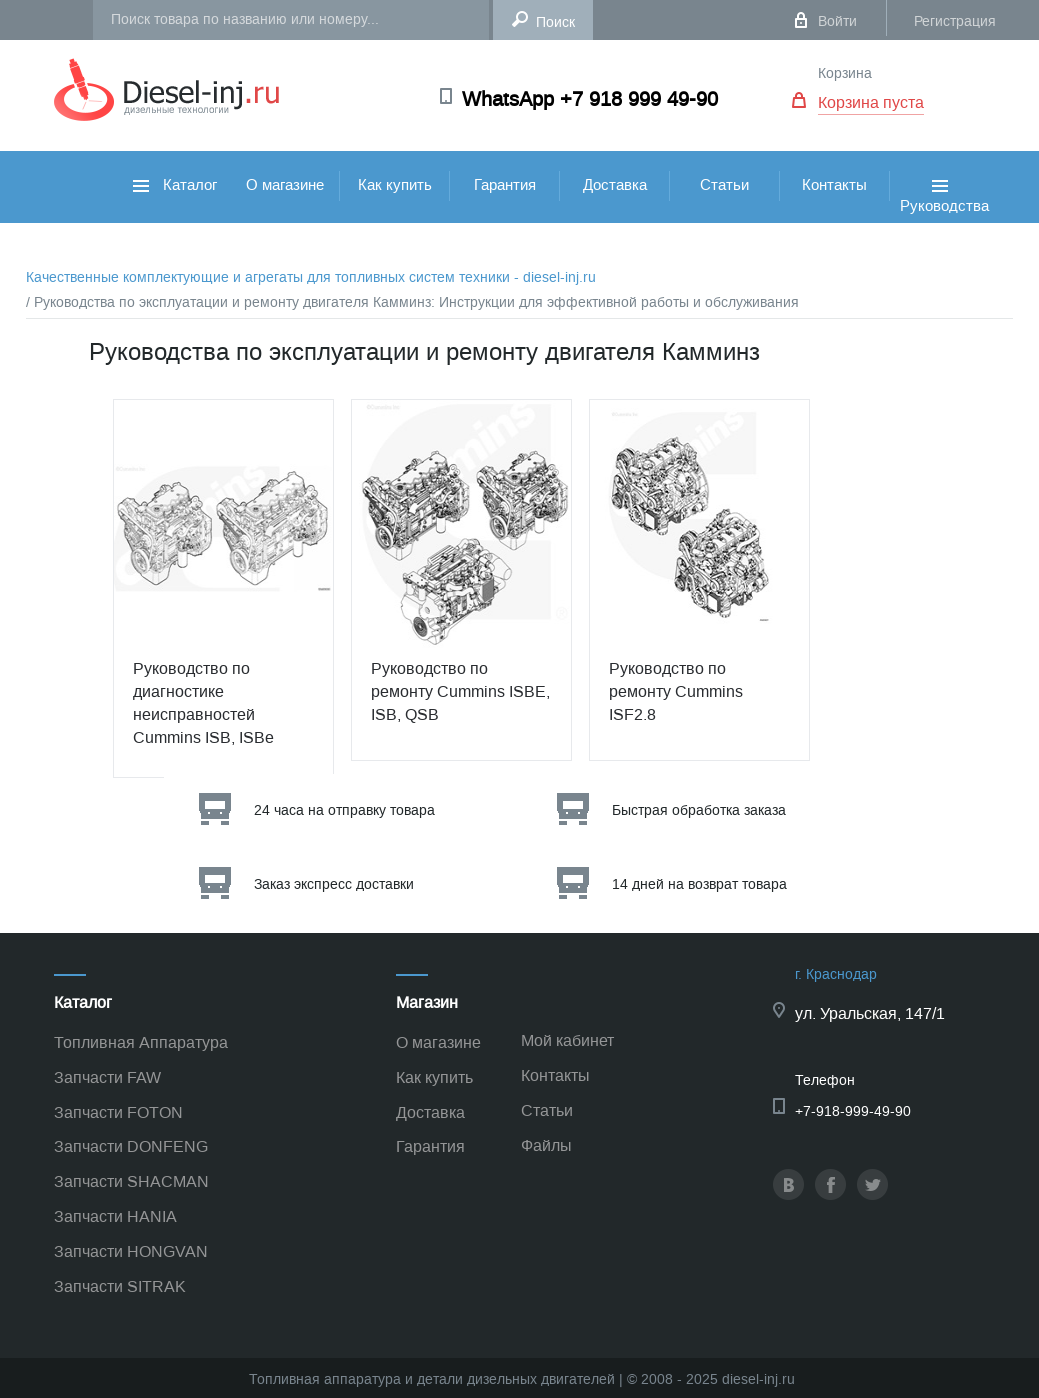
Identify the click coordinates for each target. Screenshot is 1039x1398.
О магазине (285, 185)
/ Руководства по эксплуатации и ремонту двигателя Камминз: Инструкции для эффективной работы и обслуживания (412, 302)
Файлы (546, 1145)
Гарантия (505, 185)
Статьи (724, 185)
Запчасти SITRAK (120, 1286)
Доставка (615, 185)
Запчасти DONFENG (131, 1146)
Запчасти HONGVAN (131, 1251)
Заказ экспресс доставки (334, 884)
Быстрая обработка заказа (699, 810)
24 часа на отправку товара (344, 810)
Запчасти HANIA (115, 1216)
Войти (837, 21)
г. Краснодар (836, 974)
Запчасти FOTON (118, 1112)
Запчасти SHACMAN (131, 1181)
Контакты (834, 185)
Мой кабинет (567, 1040)
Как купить (395, 185)
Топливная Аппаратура (141, 1042)
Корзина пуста (871, 102)
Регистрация (955, 21)
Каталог (175, 185)
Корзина (845, 73)
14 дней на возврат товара (699, 884)
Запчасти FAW (107, 1077)
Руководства (944, 218)
